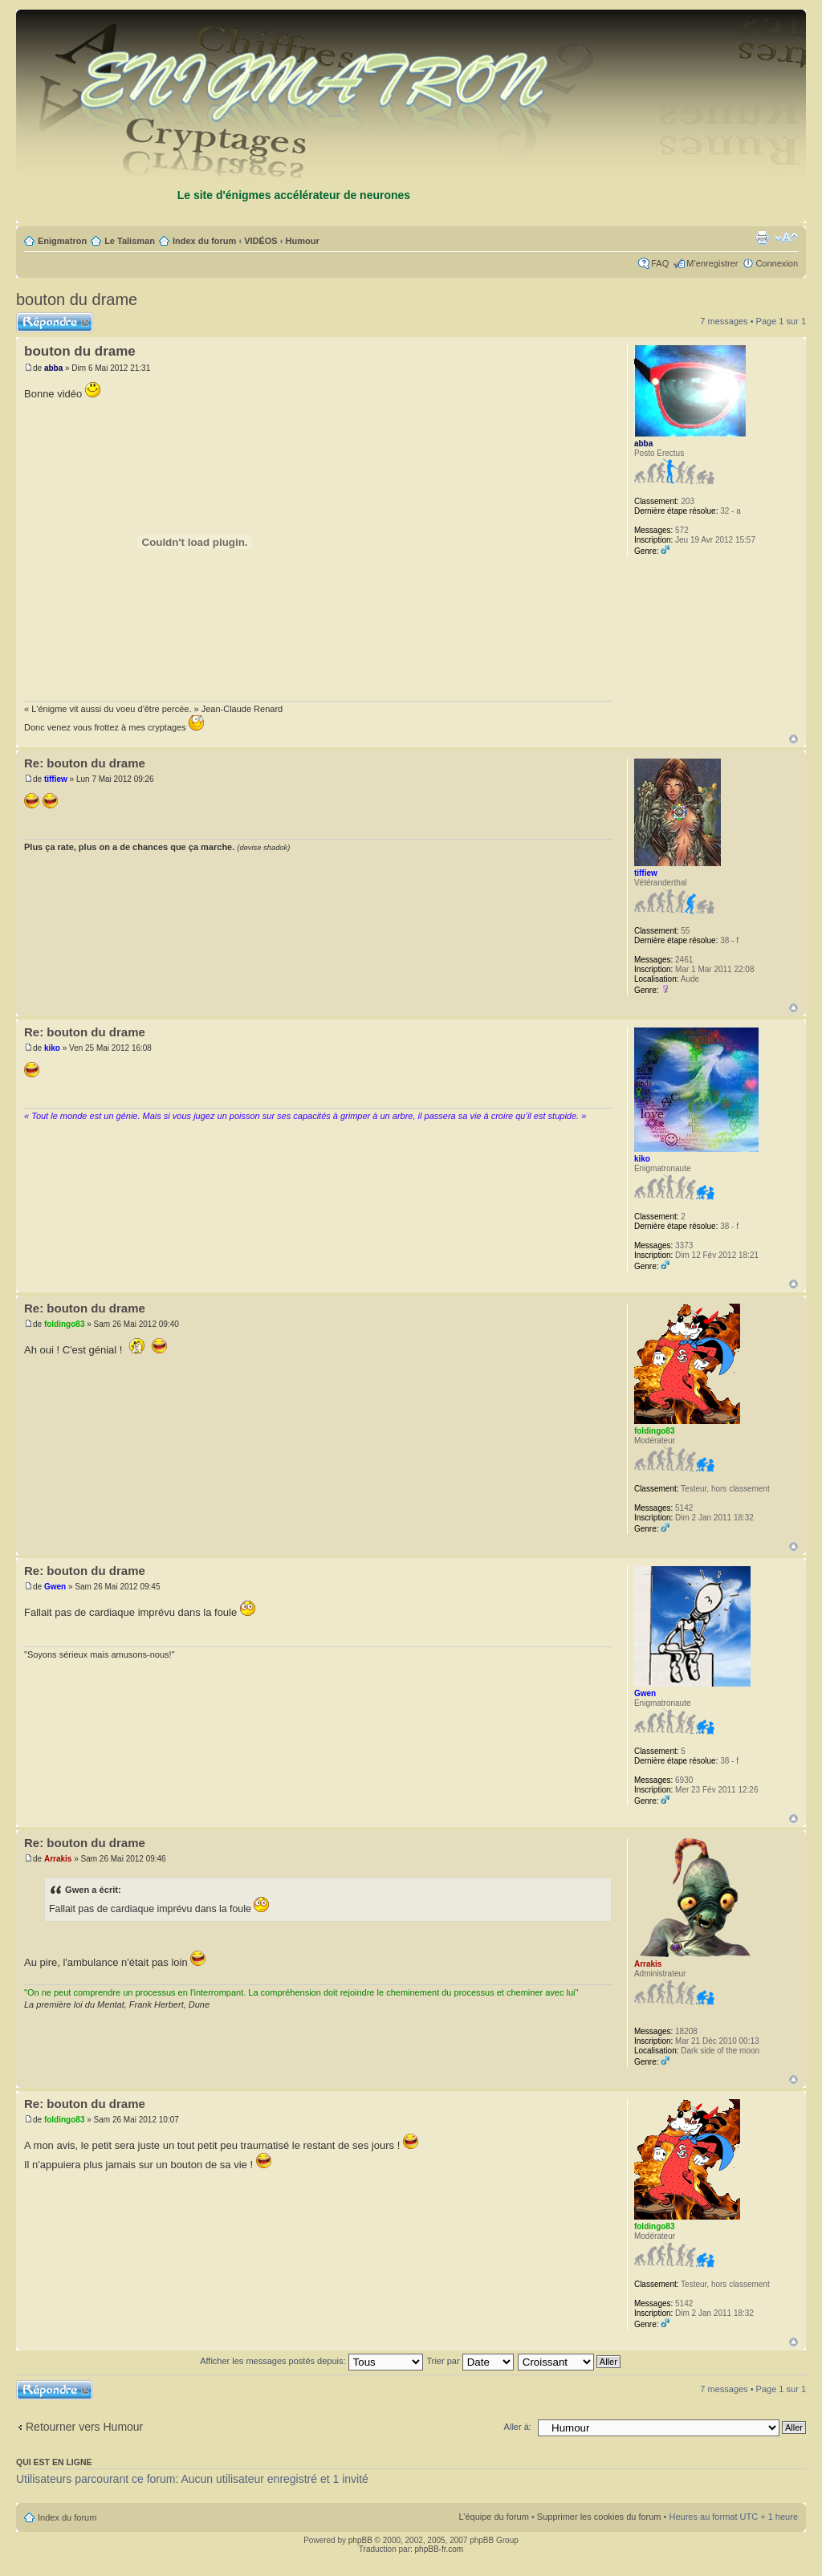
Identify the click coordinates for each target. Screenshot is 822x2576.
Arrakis (57, 1858)
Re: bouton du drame (84, 763)
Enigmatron (62, 241)
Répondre (54, 322)
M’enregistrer (712, 263)
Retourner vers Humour (84, 2426)
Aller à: (517, 2427)
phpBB (360, 2540)
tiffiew (55, 779)
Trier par (469, 2361)
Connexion (776, 263)
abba (53, 368)
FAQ (660, 263)
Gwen (55, 1586)
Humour (302, 241)
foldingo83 (64, 1324)
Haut (793, 739)
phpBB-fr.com (439, 2549)
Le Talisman (129, 241)
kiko (52, 1048)
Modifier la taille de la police (786, 237)
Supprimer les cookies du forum (599, 2516)
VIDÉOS (261, 241)
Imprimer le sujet (762, 237)
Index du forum (204, 241)
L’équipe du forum (493, 2516)
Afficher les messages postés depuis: (311, 2361)
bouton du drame (76, 299)
